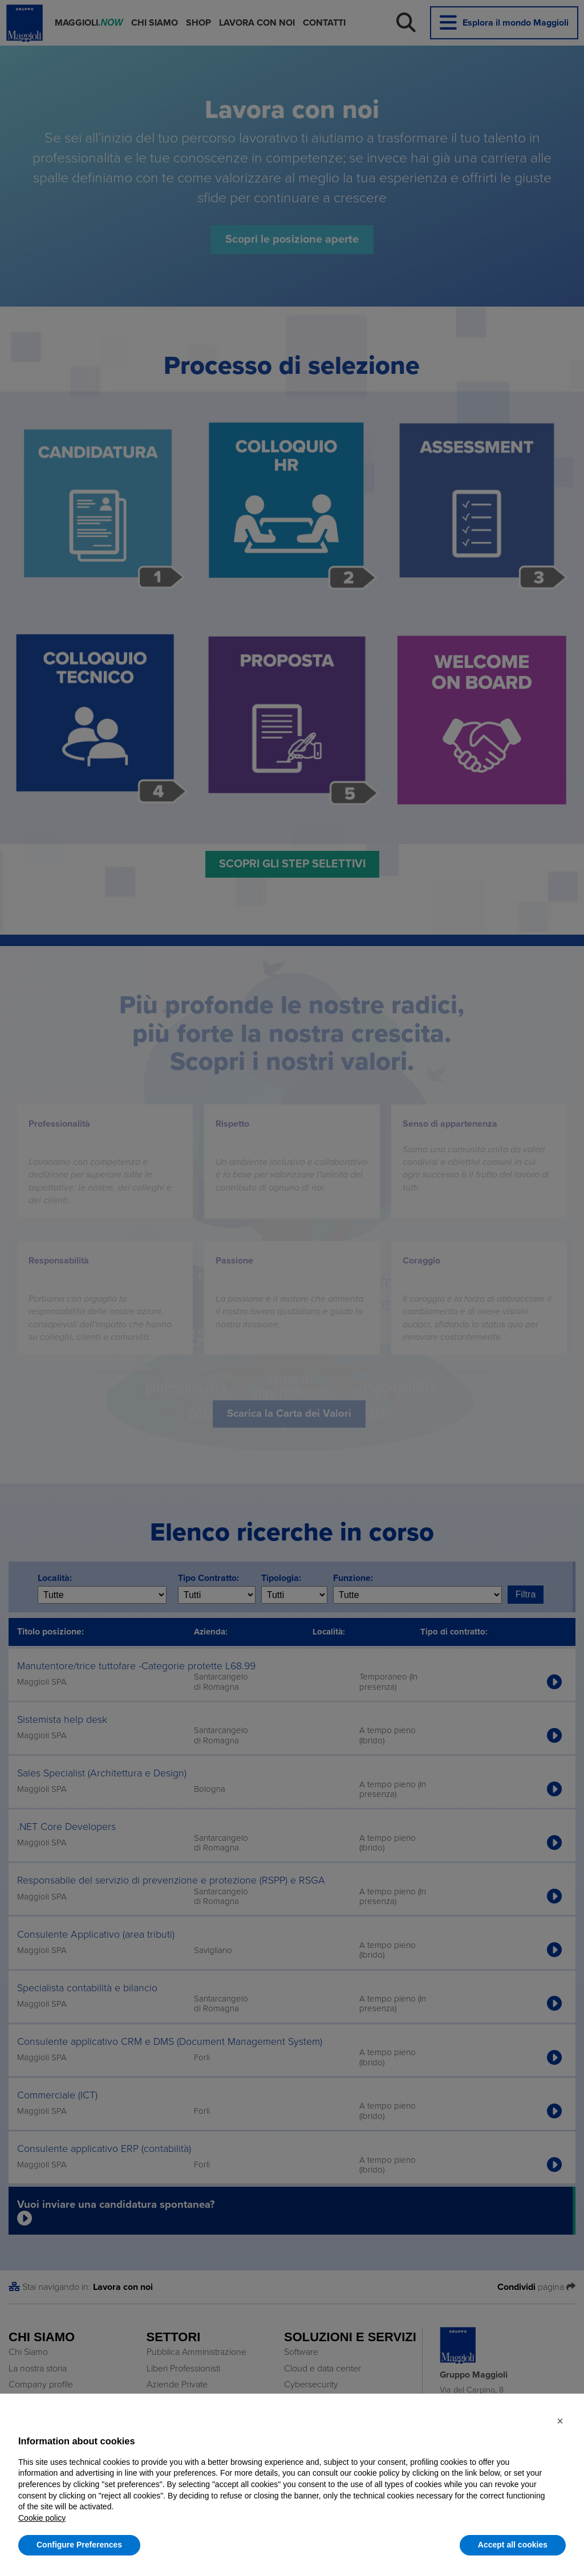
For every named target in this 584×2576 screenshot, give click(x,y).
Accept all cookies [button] (513, 2544)
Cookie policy (42, 2517)
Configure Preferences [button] (79, 2544)
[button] (560, 2421)
